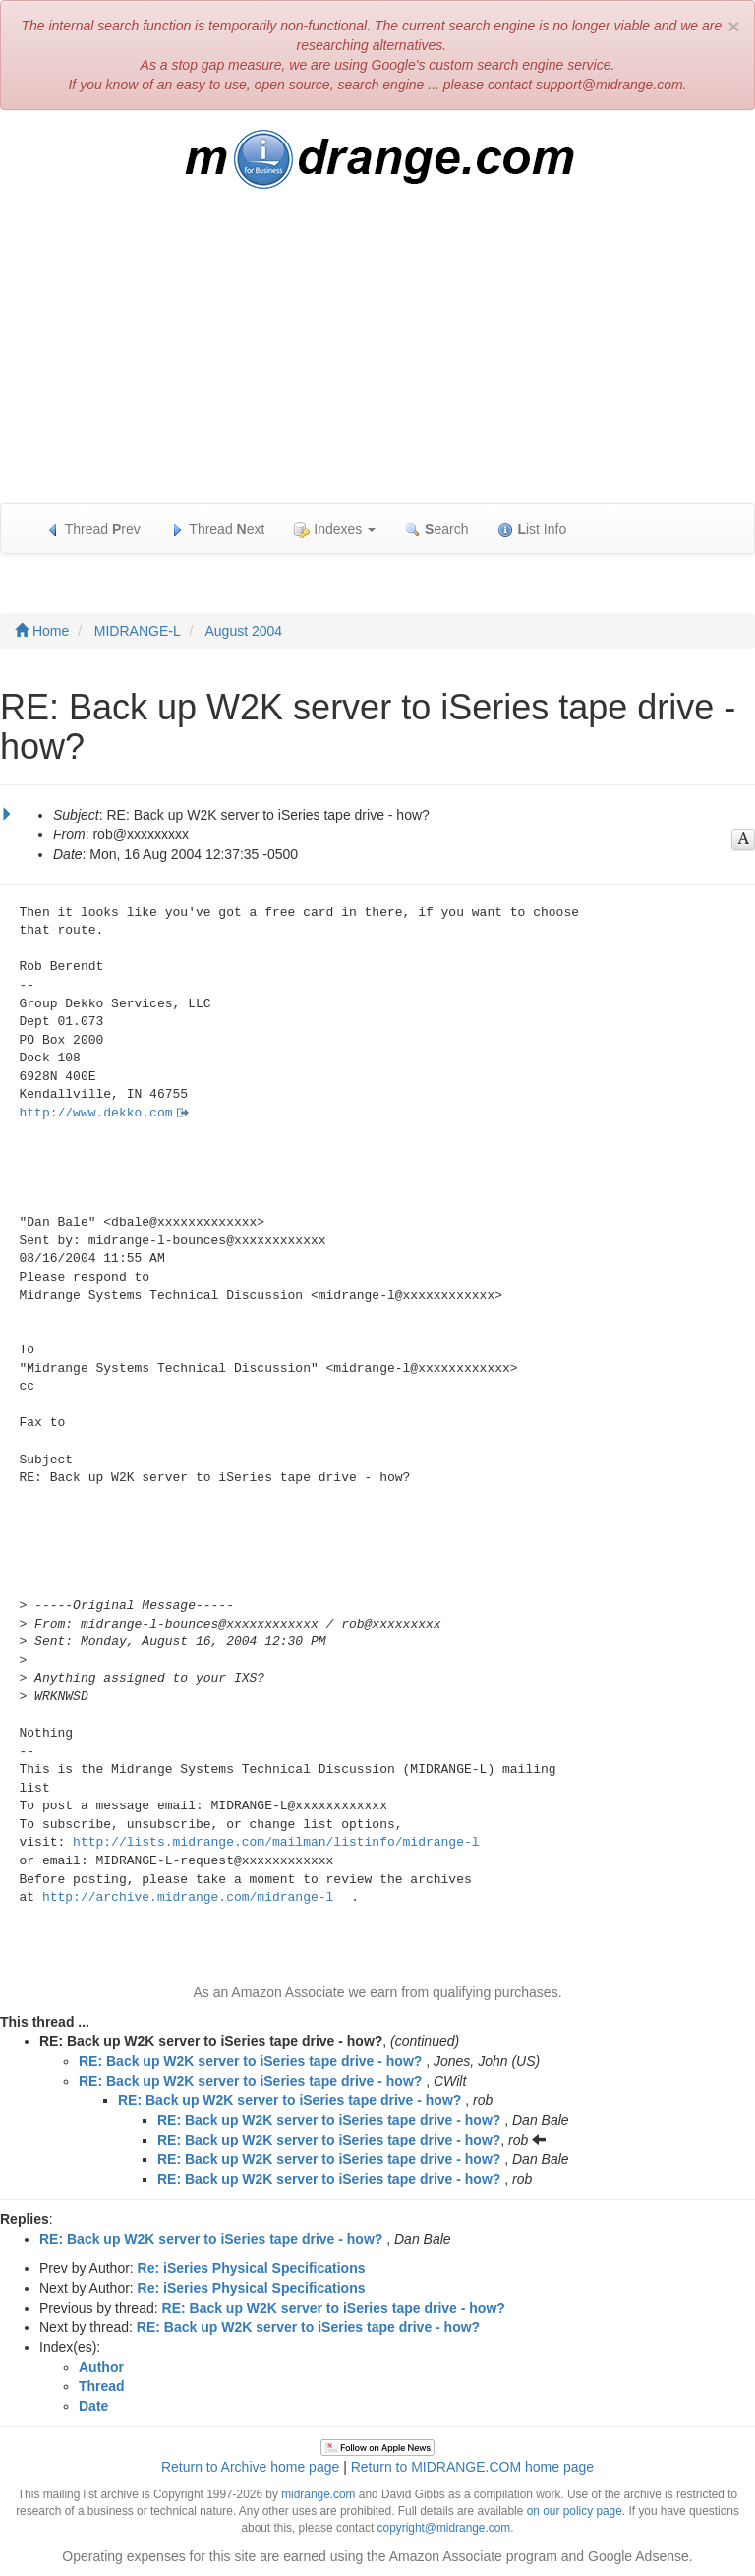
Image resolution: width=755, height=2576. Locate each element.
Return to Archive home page (250, 2467)
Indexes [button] (335, 529)
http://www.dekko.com (96, 1113)
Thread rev (93, 529)
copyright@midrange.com (444, 2528)
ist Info (531, 529)
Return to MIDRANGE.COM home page (472, 2467)
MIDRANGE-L (137, 631)
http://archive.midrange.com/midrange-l (187, 1897)
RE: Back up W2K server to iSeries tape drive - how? (250, 2061)
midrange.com (318, 2494)
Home (42, 631)
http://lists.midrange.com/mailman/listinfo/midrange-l (276, 1842)
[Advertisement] (377, 355)
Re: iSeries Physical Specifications (252, 2268)
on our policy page (574, 2511)
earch (436, 529)
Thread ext (217, 529)
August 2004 (244, 631)
